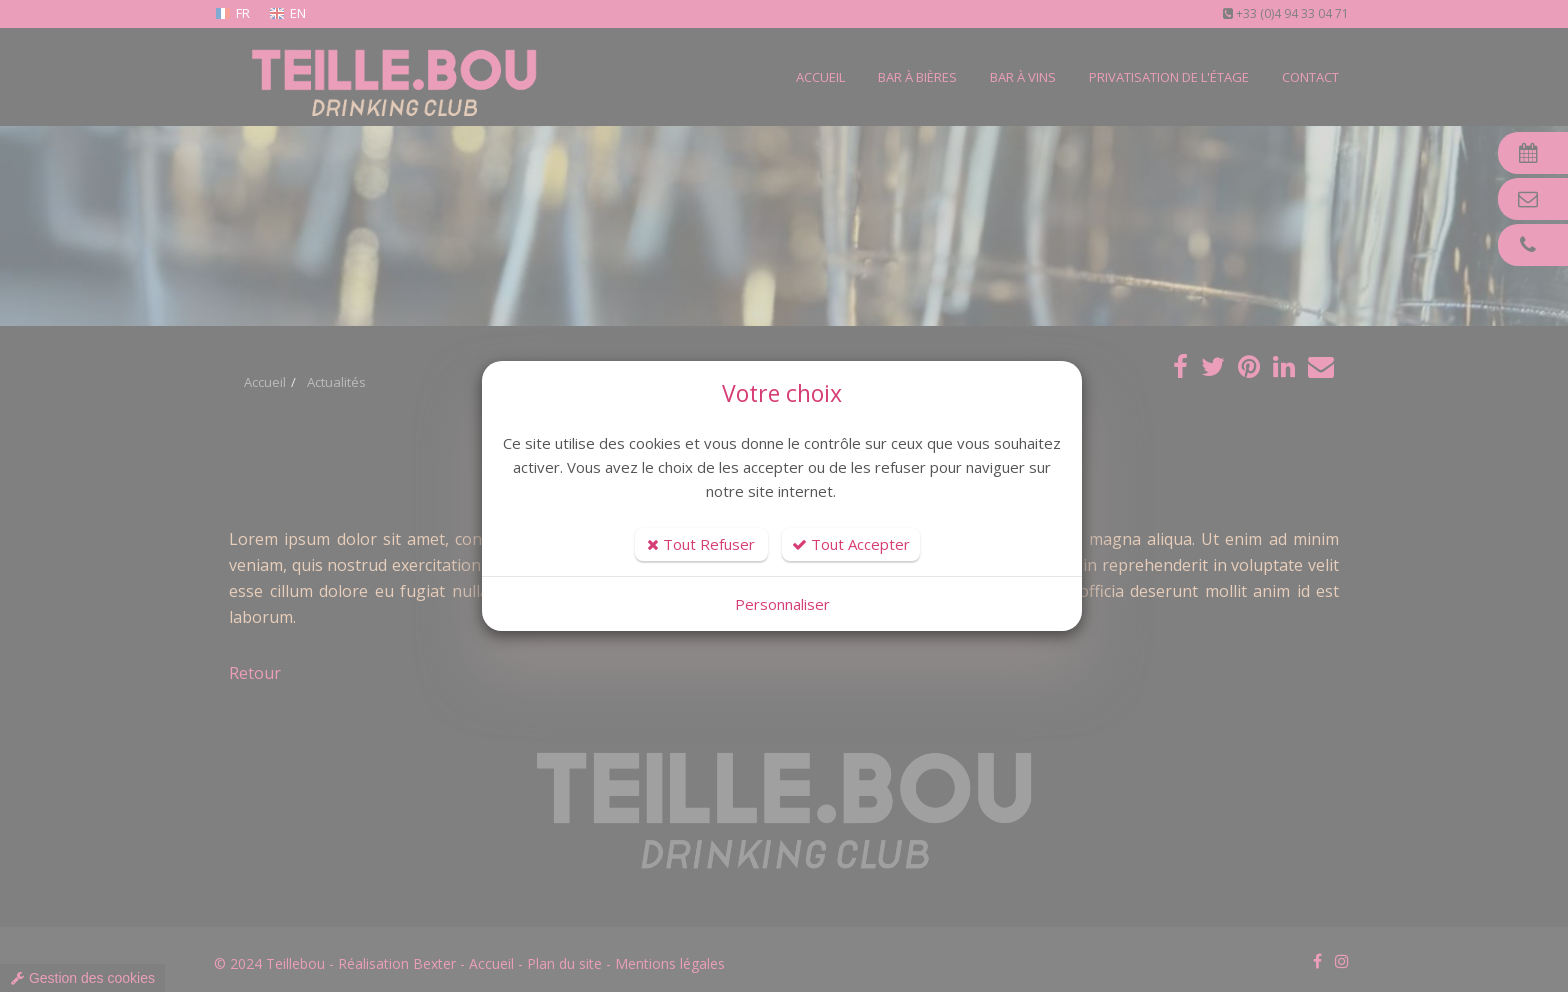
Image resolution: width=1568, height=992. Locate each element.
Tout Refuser (701, 544)
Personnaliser (782, 604)
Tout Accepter (851, 544)
